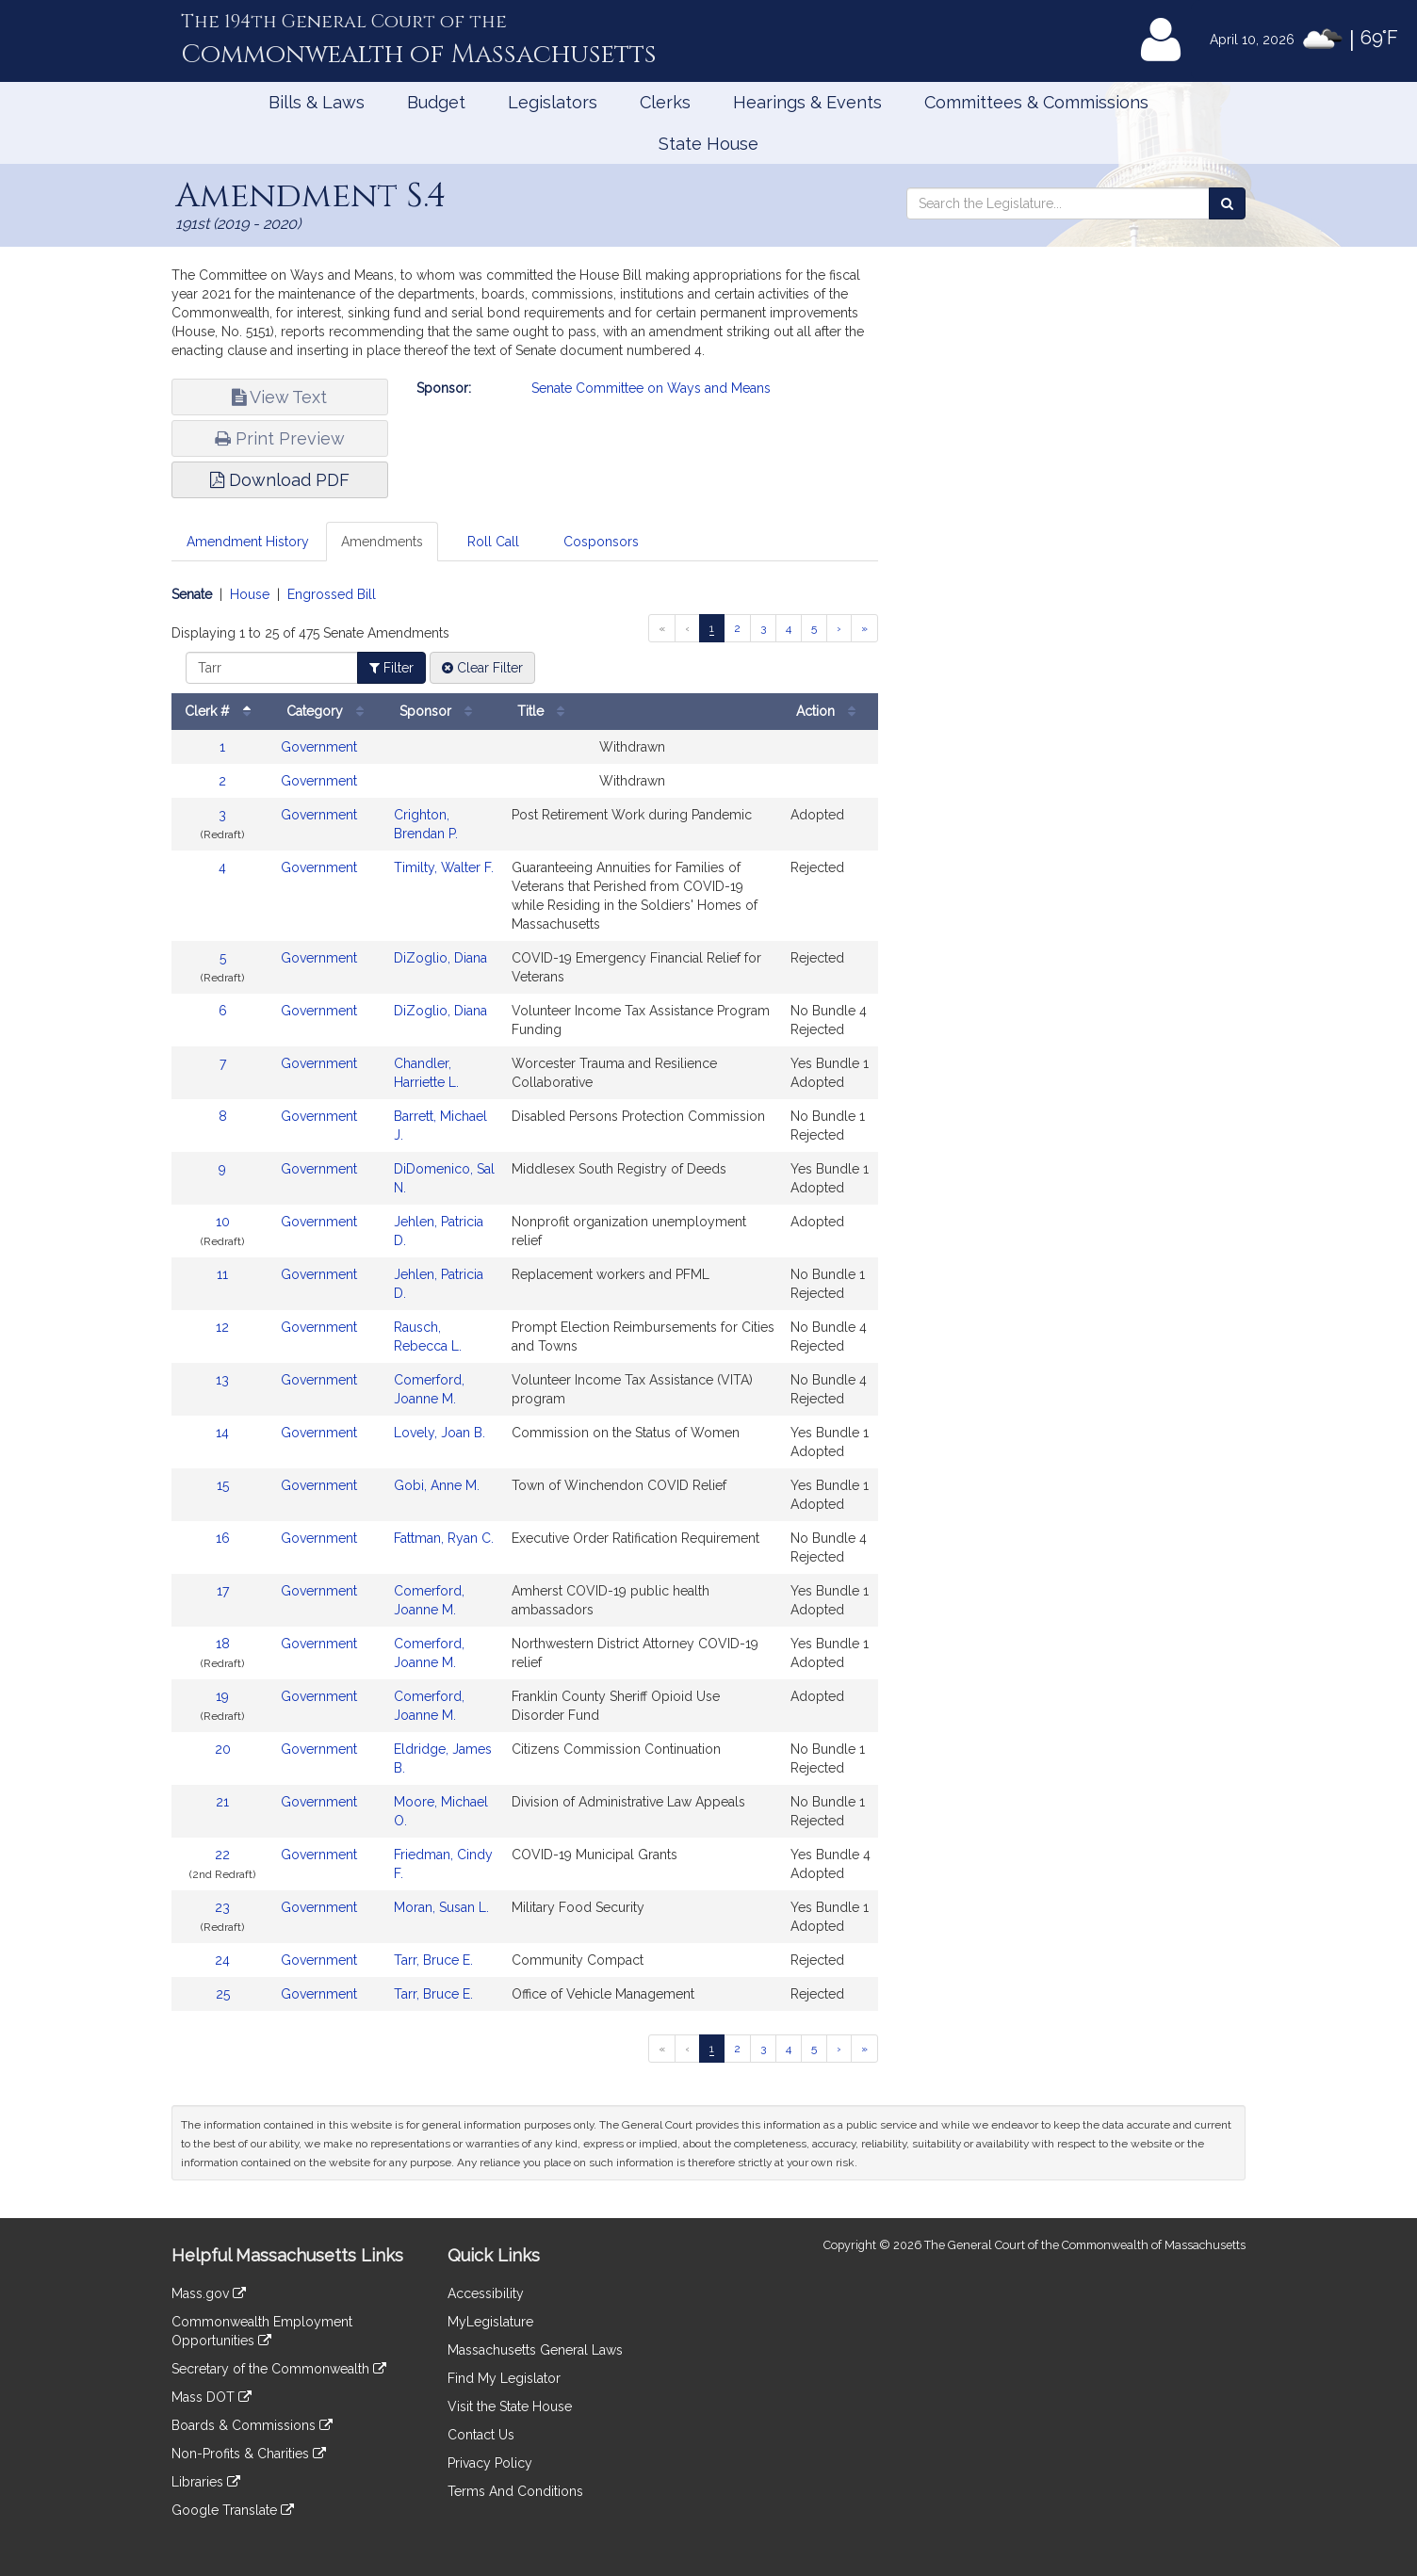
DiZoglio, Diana (440, 957)
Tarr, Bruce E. (433, 1960)
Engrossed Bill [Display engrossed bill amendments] (331, 594)
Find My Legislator (504, 2378)
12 (222, 1327)
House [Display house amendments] (249, 594)
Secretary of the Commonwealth (278, 2368)
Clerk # (222, 711)
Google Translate (232, 2510)
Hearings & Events (807, 102)
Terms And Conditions (515, 2491)
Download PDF (280, 480)
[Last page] (864, 628)
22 (222, 1854)
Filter (391, 667)
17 (223, 1590)
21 (222, 1801)
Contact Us (481, 2434)
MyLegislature (490, 2321)
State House (708, 144)
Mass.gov (208, 2293)
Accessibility (486, 2293)
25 (223, 1993)
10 (223, 1221)
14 (222, 1432)
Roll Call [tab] (493, 541)
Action (830, 711)
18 (223, 1643)
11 (222, 1274)
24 (222, 1960)
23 (222, 1907)
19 (222, 1696)
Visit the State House (510, 2406)
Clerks (665, 102)
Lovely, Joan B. (439, 1432)
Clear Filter (482, 667)
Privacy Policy (490, 2463)
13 (222, 1379)
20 (223, 1749)
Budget (436, 102)
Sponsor (440, 711)
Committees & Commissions (1036, 102)
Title (545, 711)
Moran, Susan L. (441, 1907)
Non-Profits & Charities (248, 2453)
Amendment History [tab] (248, 541)
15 (223, 1485)
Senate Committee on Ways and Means (651, 388)
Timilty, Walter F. (444, 867)
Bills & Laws (317, 102)
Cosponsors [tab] (601, 541)
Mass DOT (211, 2397)
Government (319, 746)
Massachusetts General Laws (535, 2349)
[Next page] (839, 628)
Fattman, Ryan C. (444, 1538)
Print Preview (280, 438)
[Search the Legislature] (1227, 203)
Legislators (552, 102)
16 (223, 1538)
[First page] (662, 628)
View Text (279, 397)
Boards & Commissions (252, 2425)
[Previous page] (687, 628)
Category (329, 711)
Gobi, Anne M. (437, 1485)
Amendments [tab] (382, 541)
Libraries (205, 2481)
